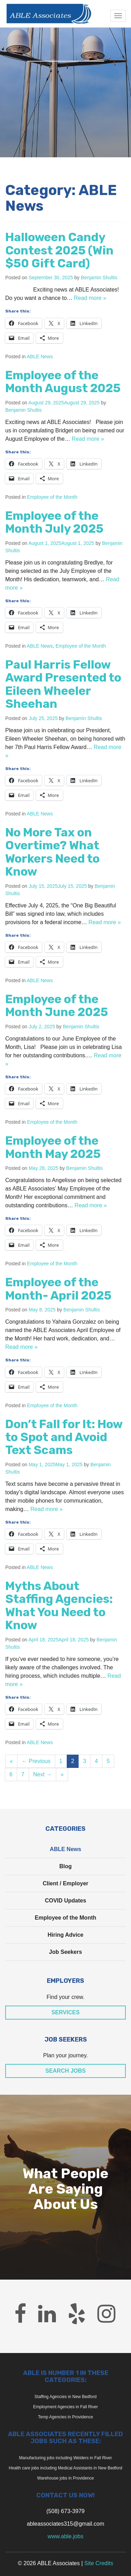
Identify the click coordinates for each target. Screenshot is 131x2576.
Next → (42, 1774)
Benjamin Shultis (99, 277)
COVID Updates (65, 1901)
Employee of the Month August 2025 (63, 381)
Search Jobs (65, 2071)
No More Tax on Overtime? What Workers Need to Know (52, 852)
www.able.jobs (65, 2536)
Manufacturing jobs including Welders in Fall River (65, 2457)
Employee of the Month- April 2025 (58, 1288)
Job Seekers (65, 1952)
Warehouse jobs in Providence (65, 2478)
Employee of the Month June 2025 (56, 1005)
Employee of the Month (52, 497)
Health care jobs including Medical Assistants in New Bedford (65, 2468)
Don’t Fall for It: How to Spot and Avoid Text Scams (63, 1437)
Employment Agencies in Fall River (65, 2406)
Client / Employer (65, 1883)
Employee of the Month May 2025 (53, 1147)
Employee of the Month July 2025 (54, 522)
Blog (65, 1866)
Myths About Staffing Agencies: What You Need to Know (59, 1605)
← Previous (36, 1761)
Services (65, 2012)
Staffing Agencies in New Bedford (66, 2396)
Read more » (90, 298)
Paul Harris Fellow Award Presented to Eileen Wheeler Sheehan (63, 684)
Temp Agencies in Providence (65, 2417)
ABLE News (40, 356)
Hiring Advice (65, 1935)
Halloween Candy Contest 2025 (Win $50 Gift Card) (59, 250)
